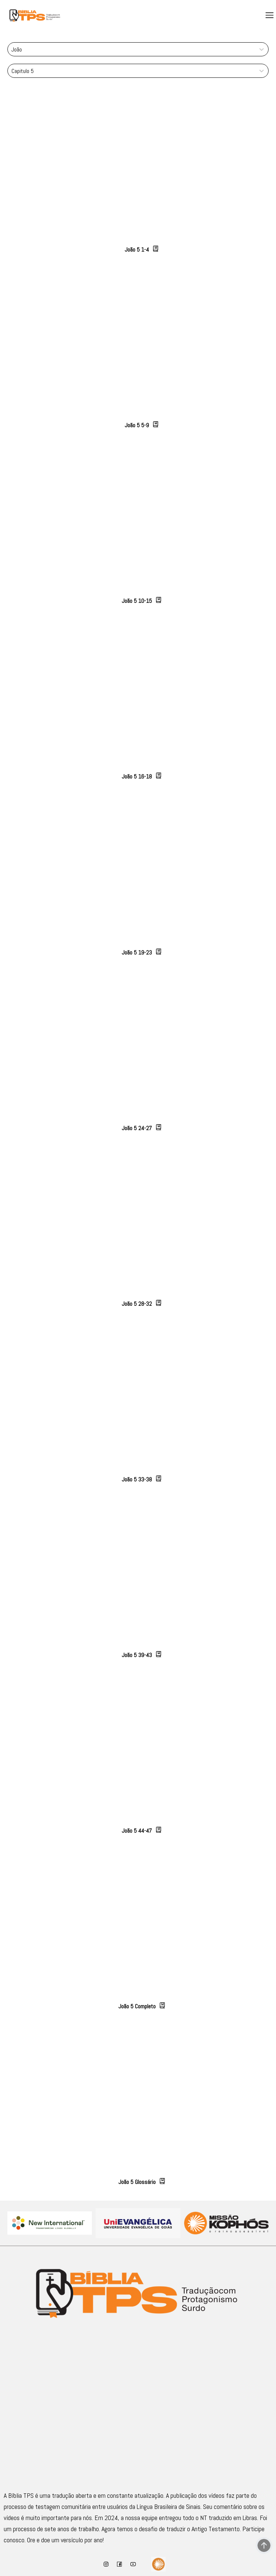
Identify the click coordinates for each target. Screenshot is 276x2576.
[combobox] (11, 49)
